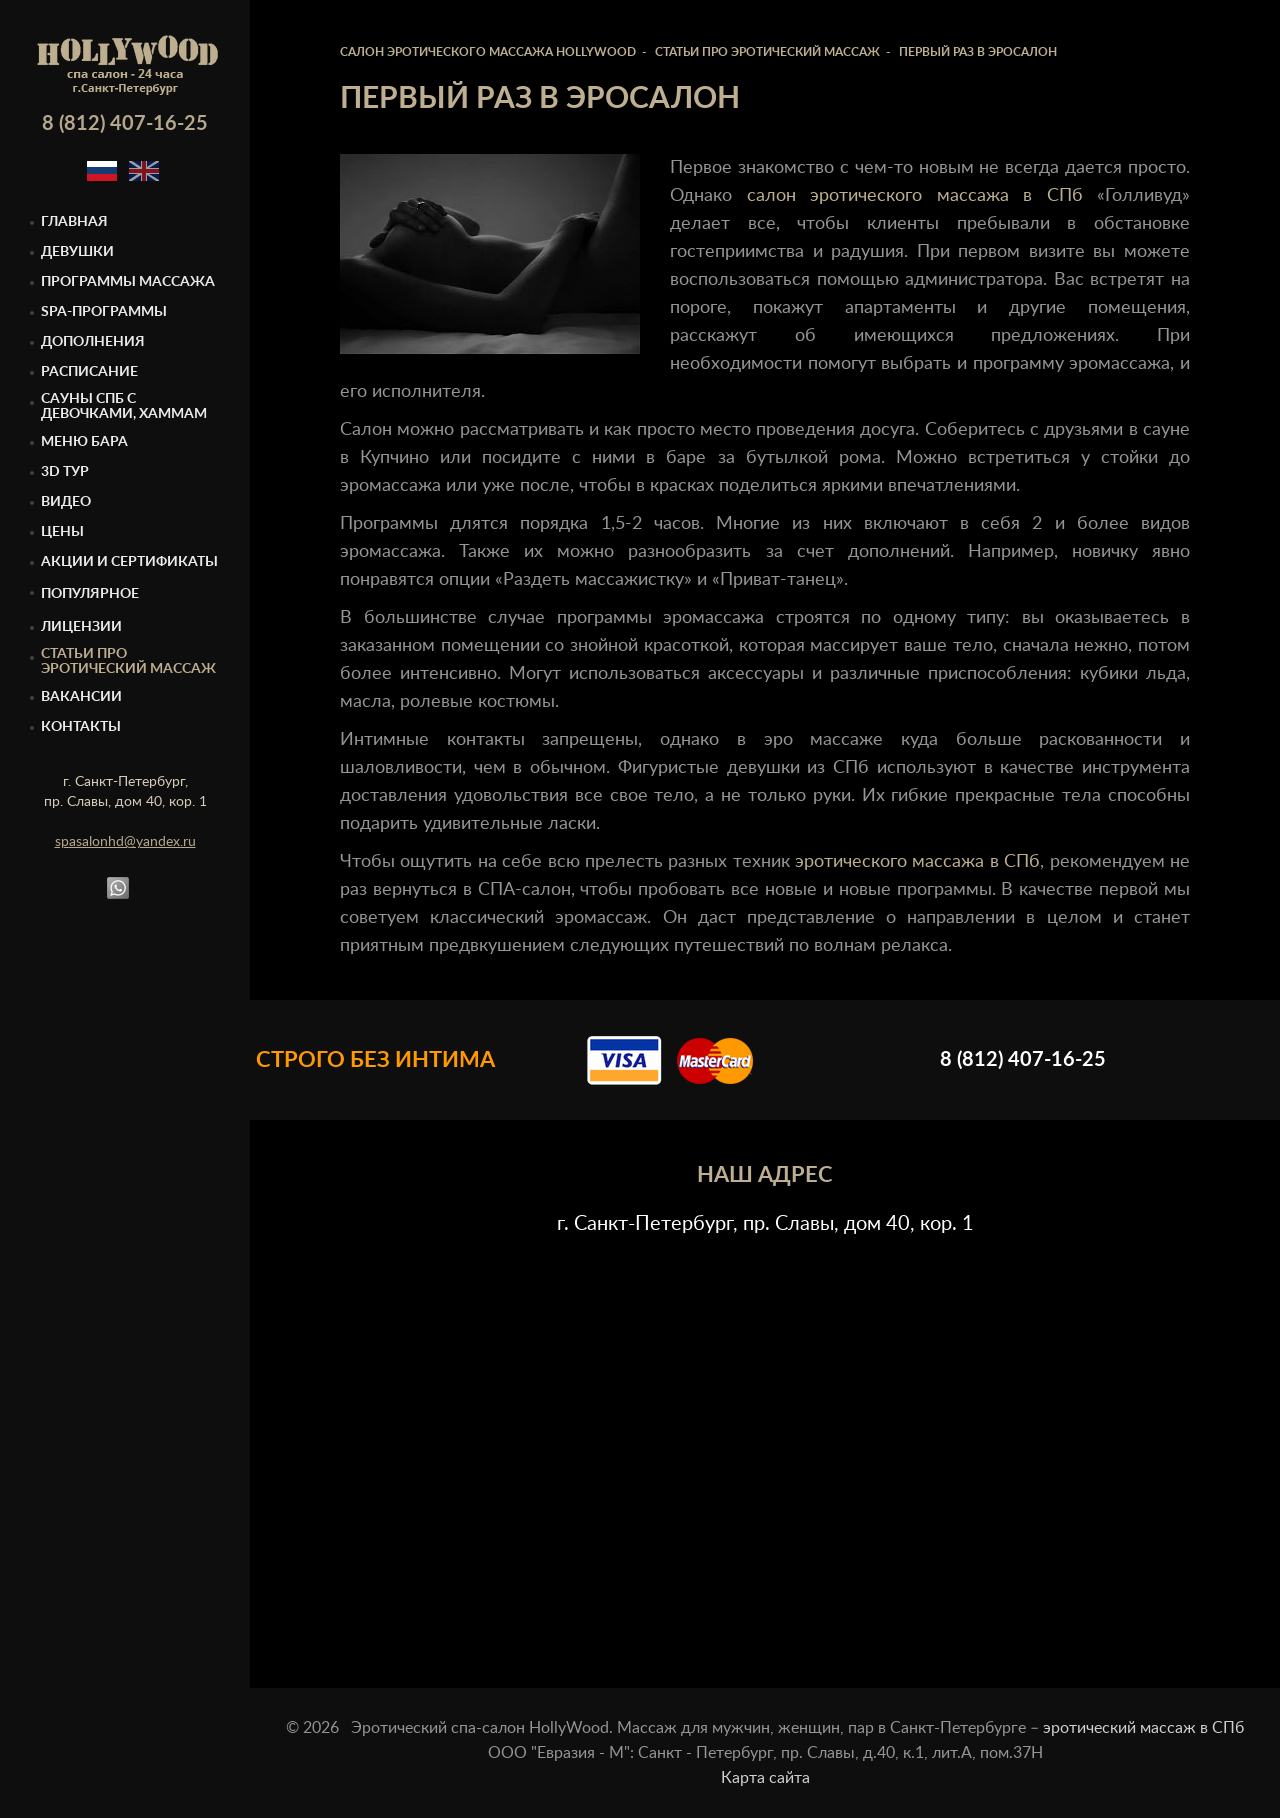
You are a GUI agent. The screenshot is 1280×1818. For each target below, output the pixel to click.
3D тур (65, 472)
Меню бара (84, 442)
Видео (66, 502)
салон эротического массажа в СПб (915, 196)
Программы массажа (128, 282)
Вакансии (81, 697)
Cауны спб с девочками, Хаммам (124, 406)
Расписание (89, 372)
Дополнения (93, 342)
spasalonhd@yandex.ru (125, 842)
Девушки (77, 252)
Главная (74, 222)
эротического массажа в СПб (917, 862)
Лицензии (81, 627)
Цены (62, 532)
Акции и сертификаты (129, 562)
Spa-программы (104, 312)
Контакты (81, 727)
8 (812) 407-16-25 (125, 124)
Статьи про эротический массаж (128, 661)
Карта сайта (765, 1778)
